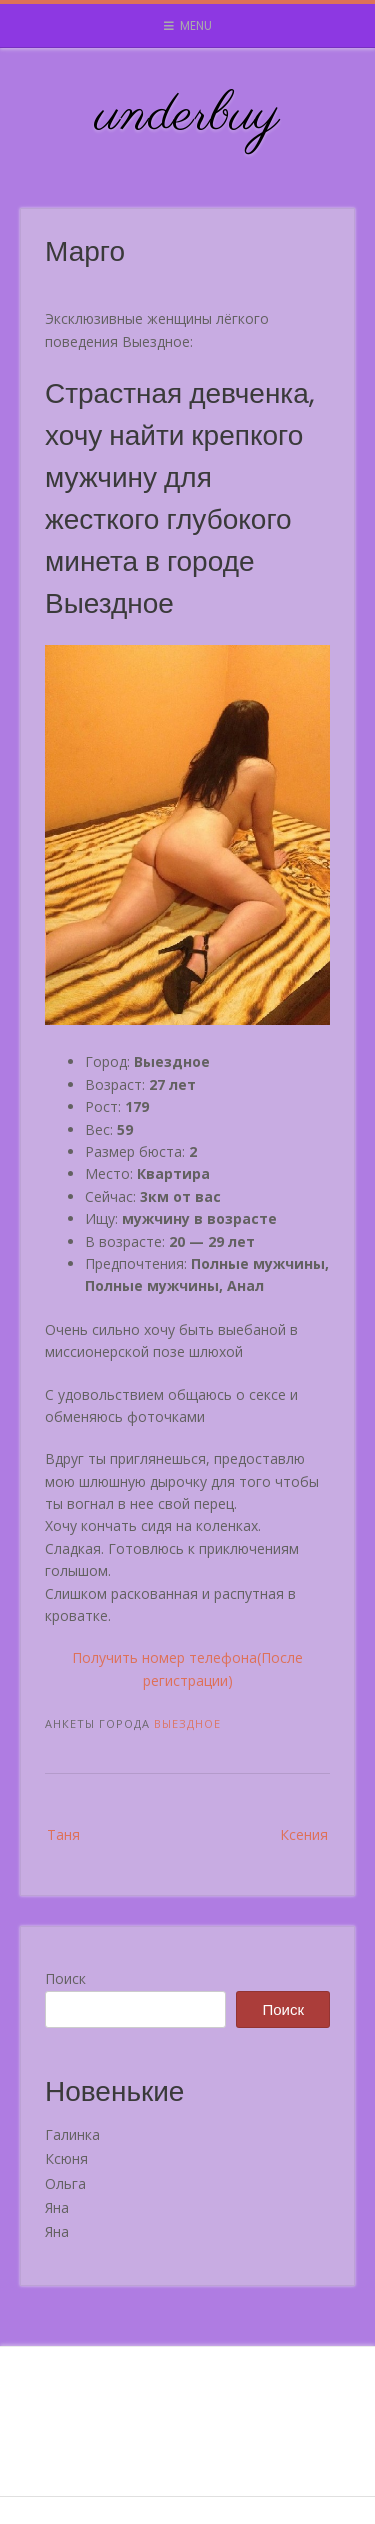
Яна (57, 2207)
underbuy (187, 116)
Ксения (304, 1834)
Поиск (65, 1978)
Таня (63, 1834)
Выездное (187, 1723)
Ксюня (66, 2158)
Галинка (72, 2134)
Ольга (65, 2183)
